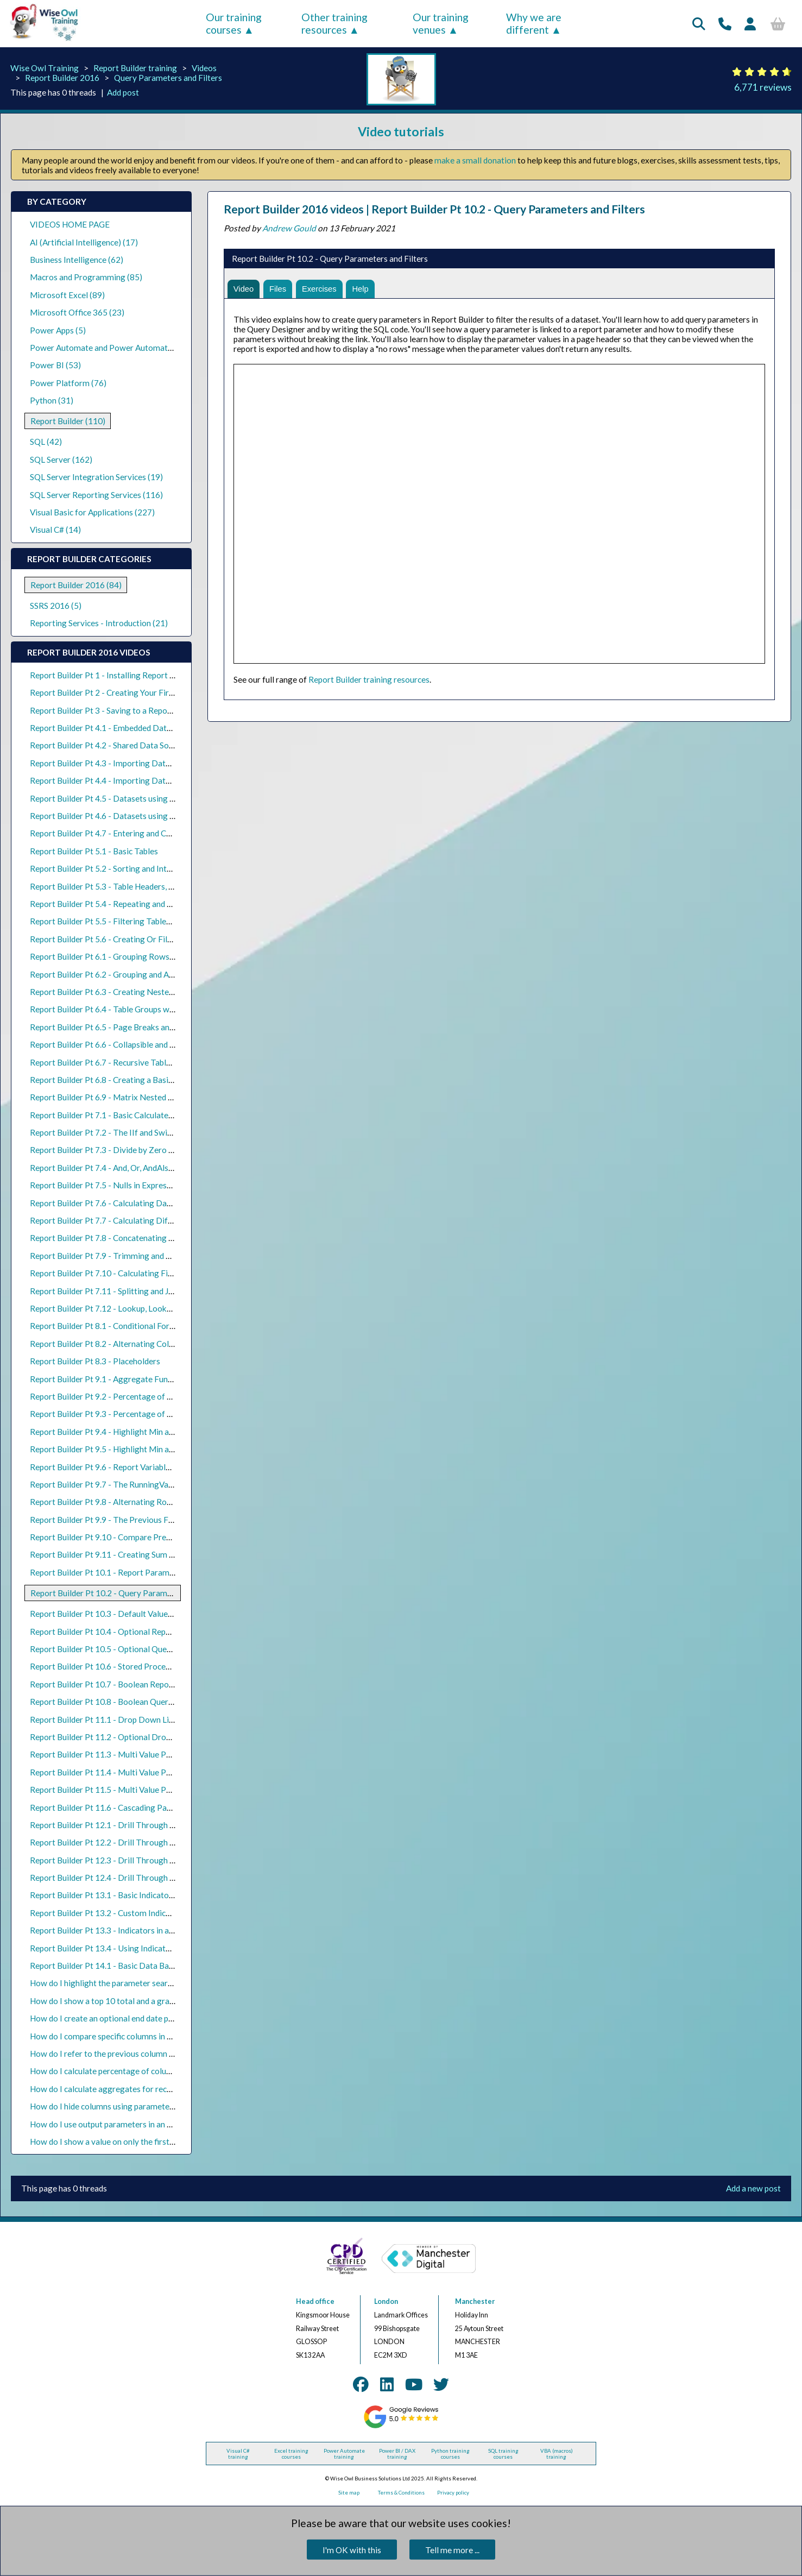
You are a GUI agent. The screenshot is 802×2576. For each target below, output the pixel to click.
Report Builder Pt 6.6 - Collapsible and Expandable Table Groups (145, 1044)
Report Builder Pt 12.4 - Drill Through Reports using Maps (136, 1877)
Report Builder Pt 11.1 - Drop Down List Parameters (125, 1719)
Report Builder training (135, 68)
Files (279, 289)
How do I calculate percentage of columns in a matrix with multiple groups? (166, 2071)
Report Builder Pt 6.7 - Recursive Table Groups (114, 1062)
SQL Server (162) (61, 459)
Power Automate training (344, 2454)
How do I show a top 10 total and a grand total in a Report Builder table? (160, 2001)
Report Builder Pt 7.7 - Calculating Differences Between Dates (143, 1220)
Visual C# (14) (55, 529)
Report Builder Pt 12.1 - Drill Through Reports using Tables (137, 1825)
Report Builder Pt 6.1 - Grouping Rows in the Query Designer (140, 956)
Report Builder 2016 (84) (76, 585)
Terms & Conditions (401, 2493)
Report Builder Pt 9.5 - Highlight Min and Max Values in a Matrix (146, 1449)
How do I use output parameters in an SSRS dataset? (124, 2124)
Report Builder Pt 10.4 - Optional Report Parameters (126, 1631)
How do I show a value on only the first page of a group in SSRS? (145, 2141)
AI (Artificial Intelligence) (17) (84, 242)
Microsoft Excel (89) (67, 295)
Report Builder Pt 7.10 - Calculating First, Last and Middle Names (148, 1273)
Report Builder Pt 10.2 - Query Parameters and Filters (128, 1593)
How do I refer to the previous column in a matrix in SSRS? (134, 2053)
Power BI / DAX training (397, 2454)
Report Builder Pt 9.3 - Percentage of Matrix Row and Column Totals (155, 1414)
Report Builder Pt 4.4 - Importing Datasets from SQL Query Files (148, 780)
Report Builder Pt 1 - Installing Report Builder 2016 (123, 675)
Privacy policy (453, 2493)
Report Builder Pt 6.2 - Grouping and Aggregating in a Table (138, 974)
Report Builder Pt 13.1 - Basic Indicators (103, 1895)
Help (366, 289)
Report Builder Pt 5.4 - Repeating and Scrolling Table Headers (141, 904)
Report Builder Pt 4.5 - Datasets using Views (111, 798)
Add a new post (753, 2188)
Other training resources (334, 23)
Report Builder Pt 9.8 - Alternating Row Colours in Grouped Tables (150, 1502)
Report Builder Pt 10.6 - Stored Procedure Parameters (128, 1666)
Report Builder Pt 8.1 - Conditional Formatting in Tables (131, 1326)
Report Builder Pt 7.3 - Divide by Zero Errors (111, 1150)
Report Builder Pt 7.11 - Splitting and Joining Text (120, 1291)
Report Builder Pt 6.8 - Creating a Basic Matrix (114, 1080)
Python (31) (51, 400)
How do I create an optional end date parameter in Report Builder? (149, 2018)
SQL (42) (46, 441)
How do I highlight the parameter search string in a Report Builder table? (161, 1983)
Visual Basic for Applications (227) (92, 512)
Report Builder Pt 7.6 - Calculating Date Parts (113, 1203)
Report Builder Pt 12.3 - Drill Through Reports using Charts (138, 1860)
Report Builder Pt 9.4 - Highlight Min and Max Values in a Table (143, 1432)
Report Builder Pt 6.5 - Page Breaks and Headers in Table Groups (147, 1027)
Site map (348, 2493)
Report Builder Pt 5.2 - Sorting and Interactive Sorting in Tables (144, 868)
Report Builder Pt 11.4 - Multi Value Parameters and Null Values (145, 1772)
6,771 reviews (763, 87)
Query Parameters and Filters (168, 78)
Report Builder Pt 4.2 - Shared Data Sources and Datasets (134, 745)
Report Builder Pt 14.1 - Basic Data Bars (103, 1965)
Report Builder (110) (67, 421)
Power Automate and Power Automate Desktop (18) (126, 347)
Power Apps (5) (58, 330)
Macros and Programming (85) (86, 277)
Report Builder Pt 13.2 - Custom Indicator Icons (116, 1913)
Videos (204, 68)
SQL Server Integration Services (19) (96, 477)
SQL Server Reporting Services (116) (96, 495)
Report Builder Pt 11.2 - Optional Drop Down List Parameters (142, 1737)
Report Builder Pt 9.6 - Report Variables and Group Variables (139, 1467)
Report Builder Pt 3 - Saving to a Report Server (114, 710)
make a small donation (475, 160)
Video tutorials (401, 131)
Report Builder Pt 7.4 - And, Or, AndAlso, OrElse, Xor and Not (139, 1168)
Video (244, 289)
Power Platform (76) (68, 383)
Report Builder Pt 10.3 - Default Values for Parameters (130, 1613)
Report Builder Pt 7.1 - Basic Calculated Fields (113, 1115)
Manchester (475, 2301)
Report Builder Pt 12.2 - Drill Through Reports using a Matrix (141, 1842)
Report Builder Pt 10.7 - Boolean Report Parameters (125, 1684)
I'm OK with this (352, 2550)
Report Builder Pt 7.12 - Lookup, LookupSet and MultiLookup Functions (159, 1308)
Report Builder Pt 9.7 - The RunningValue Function (121, 1484)
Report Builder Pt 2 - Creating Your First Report (116, 692)
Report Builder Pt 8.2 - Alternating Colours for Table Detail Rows (148, 1344)
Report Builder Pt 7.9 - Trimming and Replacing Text (125, 1256)
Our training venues (441, 23)
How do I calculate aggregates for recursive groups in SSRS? (139, 2089)
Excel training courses (291, 2454)
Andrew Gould (289, 228)
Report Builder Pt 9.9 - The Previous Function (112, 1520)
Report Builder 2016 (62, 78)
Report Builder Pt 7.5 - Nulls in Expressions (108, 1185)
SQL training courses (503, 2454)
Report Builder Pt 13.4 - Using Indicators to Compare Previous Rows (154, 1948)
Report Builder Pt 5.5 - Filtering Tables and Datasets (125, 921)
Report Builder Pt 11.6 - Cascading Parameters (115, 1807)
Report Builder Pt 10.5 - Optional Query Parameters (124, 1649)
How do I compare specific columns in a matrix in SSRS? (129, 2036)
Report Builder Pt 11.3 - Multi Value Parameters (117, 1754)
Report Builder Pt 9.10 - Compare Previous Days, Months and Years (152, 1537)
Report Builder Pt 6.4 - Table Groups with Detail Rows (128, 1009)
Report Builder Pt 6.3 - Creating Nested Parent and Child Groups (146, 992)
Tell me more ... (452, 2550)
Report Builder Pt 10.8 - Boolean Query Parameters (124, 1701)
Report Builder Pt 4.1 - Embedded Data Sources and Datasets (140, 728)
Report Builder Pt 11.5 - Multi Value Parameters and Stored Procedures (159, 1789)
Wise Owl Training (44, 68)
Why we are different (533, 23)
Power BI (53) (55, 365)
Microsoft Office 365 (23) (77, 312)
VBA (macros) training (556, 2454)
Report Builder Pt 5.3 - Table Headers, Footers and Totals (133, 886)
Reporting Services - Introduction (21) (99, 623)
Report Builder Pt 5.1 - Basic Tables (94, 851)
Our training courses (234, 23)
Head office (315, 2301)
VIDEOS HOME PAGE (70, 224)
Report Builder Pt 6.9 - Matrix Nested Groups (112, 1097)
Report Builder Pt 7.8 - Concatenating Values (111, 1238)
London (386, 2301)
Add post (123, 92)
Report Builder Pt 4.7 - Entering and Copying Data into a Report (145, 833)
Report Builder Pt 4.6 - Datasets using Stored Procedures (133, 816)
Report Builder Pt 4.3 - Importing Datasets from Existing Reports (149, 763)
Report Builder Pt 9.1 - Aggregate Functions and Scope (129, 1379)
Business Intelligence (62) (76, 259)
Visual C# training (238, 2454)
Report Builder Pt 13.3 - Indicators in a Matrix (112, 1930)
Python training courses (450, 2454)
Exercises (323, 289)
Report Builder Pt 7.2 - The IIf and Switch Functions (123, 1132)
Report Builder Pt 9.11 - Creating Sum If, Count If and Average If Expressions (168, 1554)
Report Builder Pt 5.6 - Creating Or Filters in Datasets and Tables (148, 939)
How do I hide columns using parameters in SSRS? (119, 2106)
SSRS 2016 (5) (55, 605)
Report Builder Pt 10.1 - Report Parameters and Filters (129, 1572)
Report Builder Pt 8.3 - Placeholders (95, 1361)
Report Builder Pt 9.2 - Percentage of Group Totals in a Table (140, 1396)
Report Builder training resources (369, 680)
